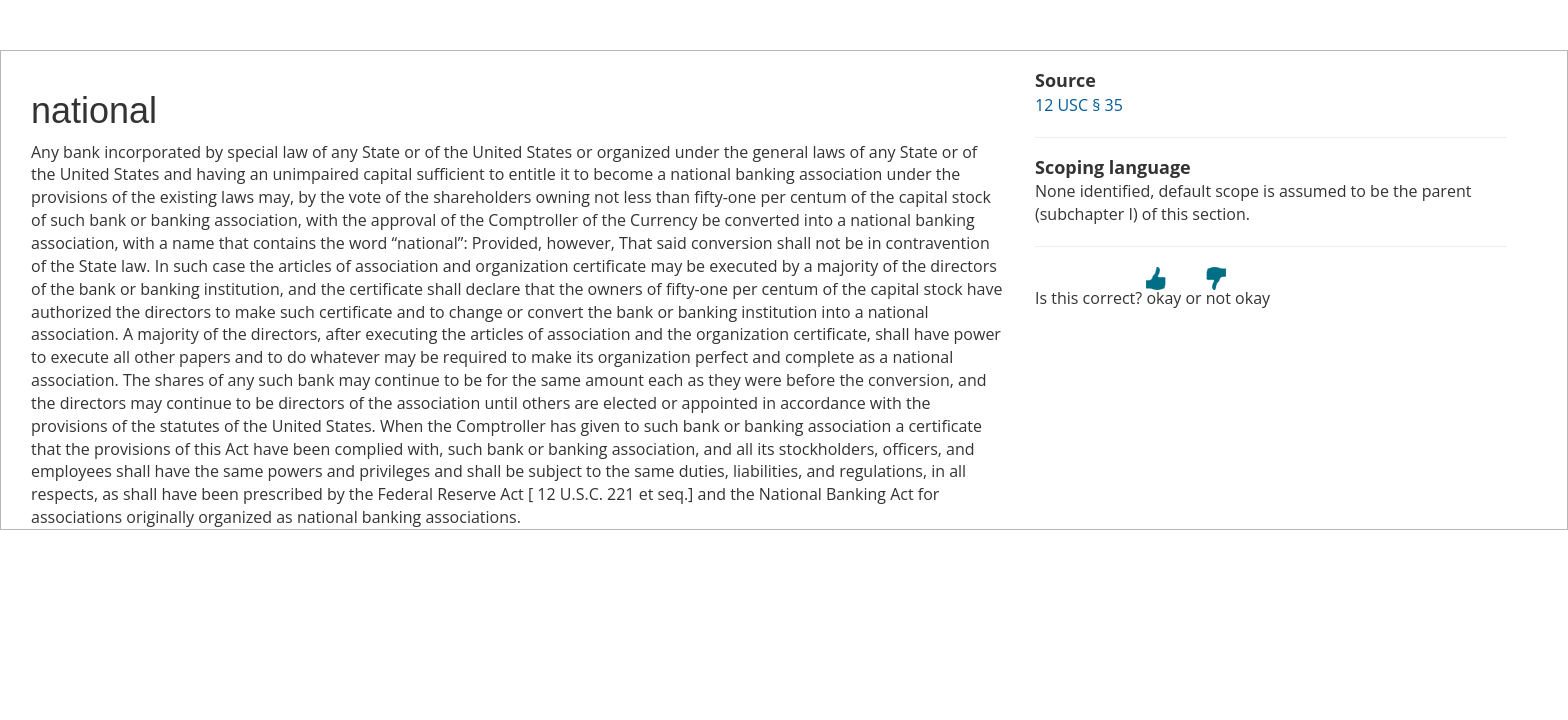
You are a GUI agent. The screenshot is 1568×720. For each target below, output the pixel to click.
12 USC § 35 (1079, 105)
